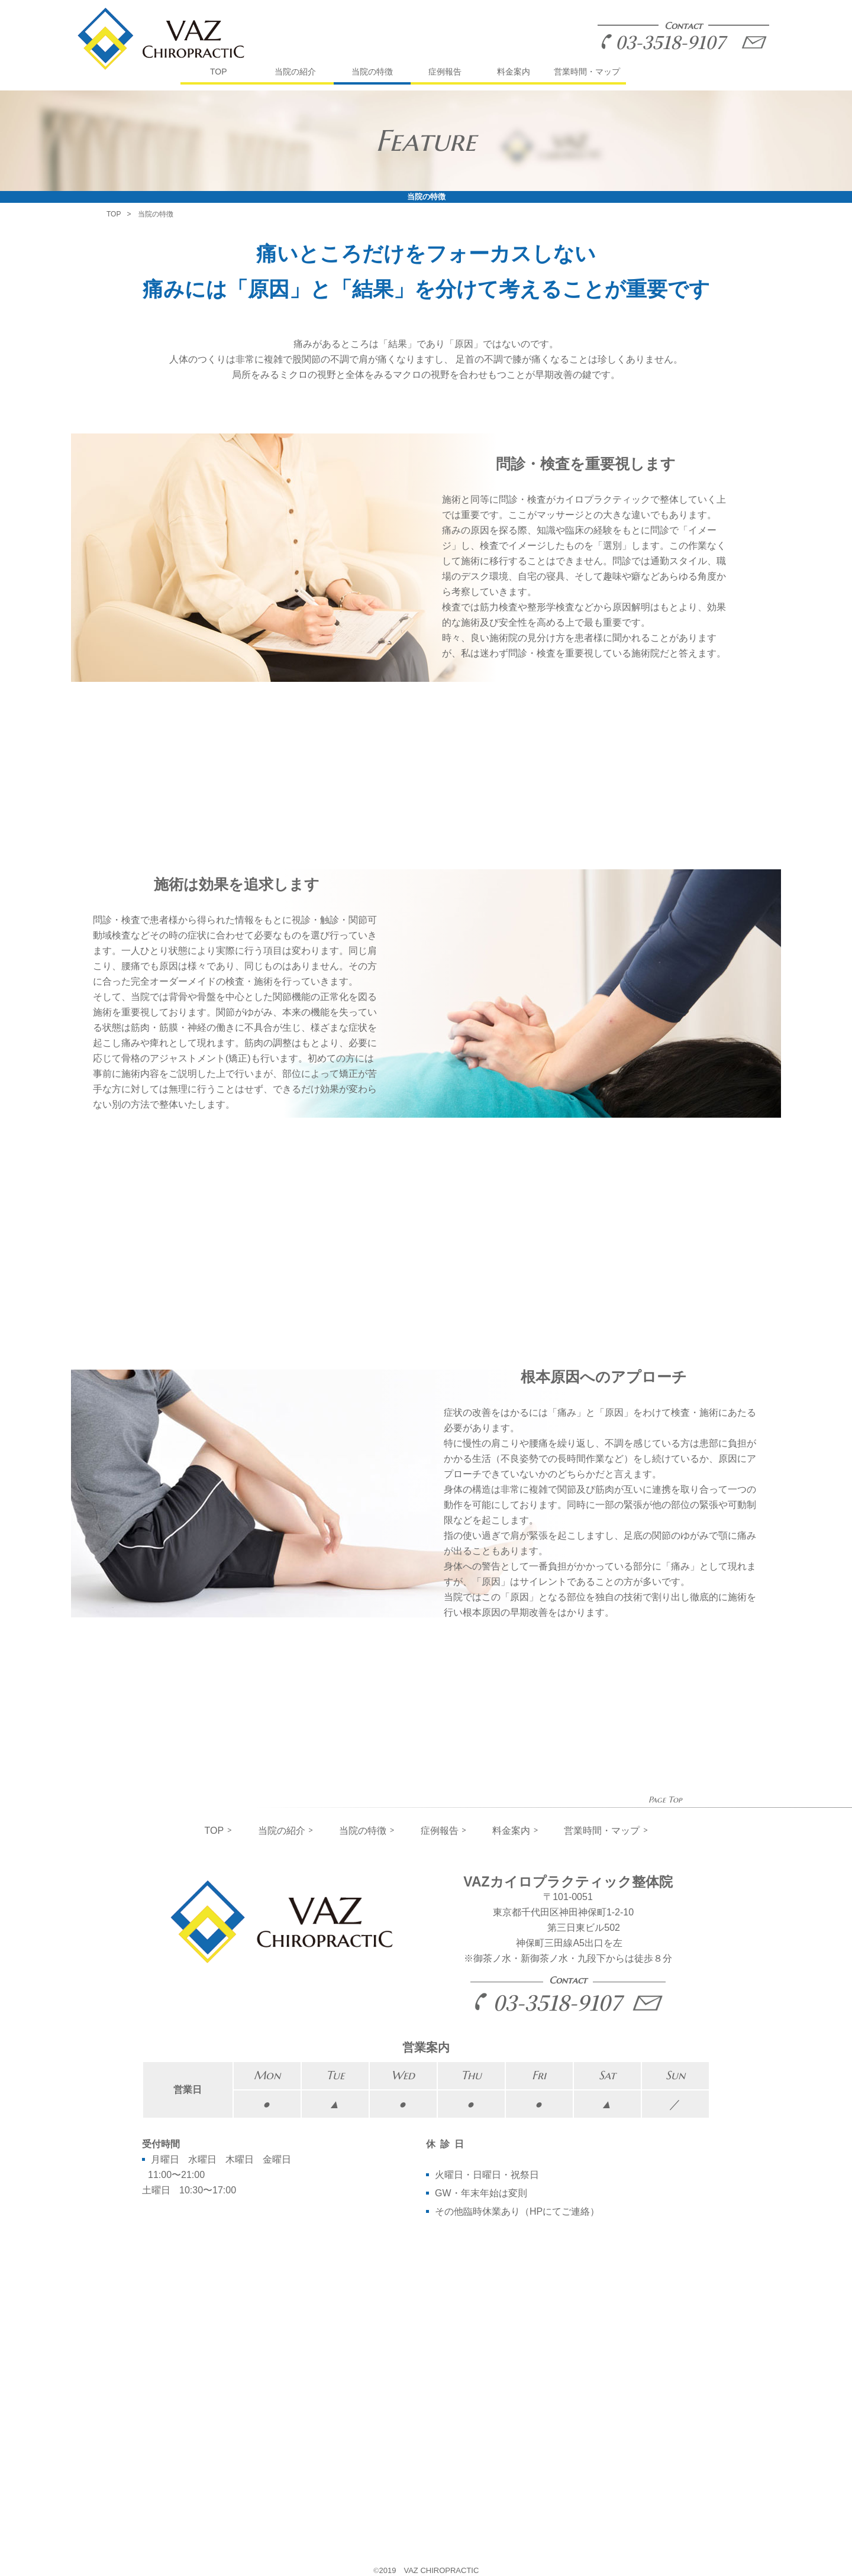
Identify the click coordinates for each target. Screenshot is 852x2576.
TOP (218, 71)
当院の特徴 (372, 71)
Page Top (665, 1799)
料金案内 (513, 71)
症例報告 (445, 71)
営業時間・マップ (587, 71)
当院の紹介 (295, 71)
